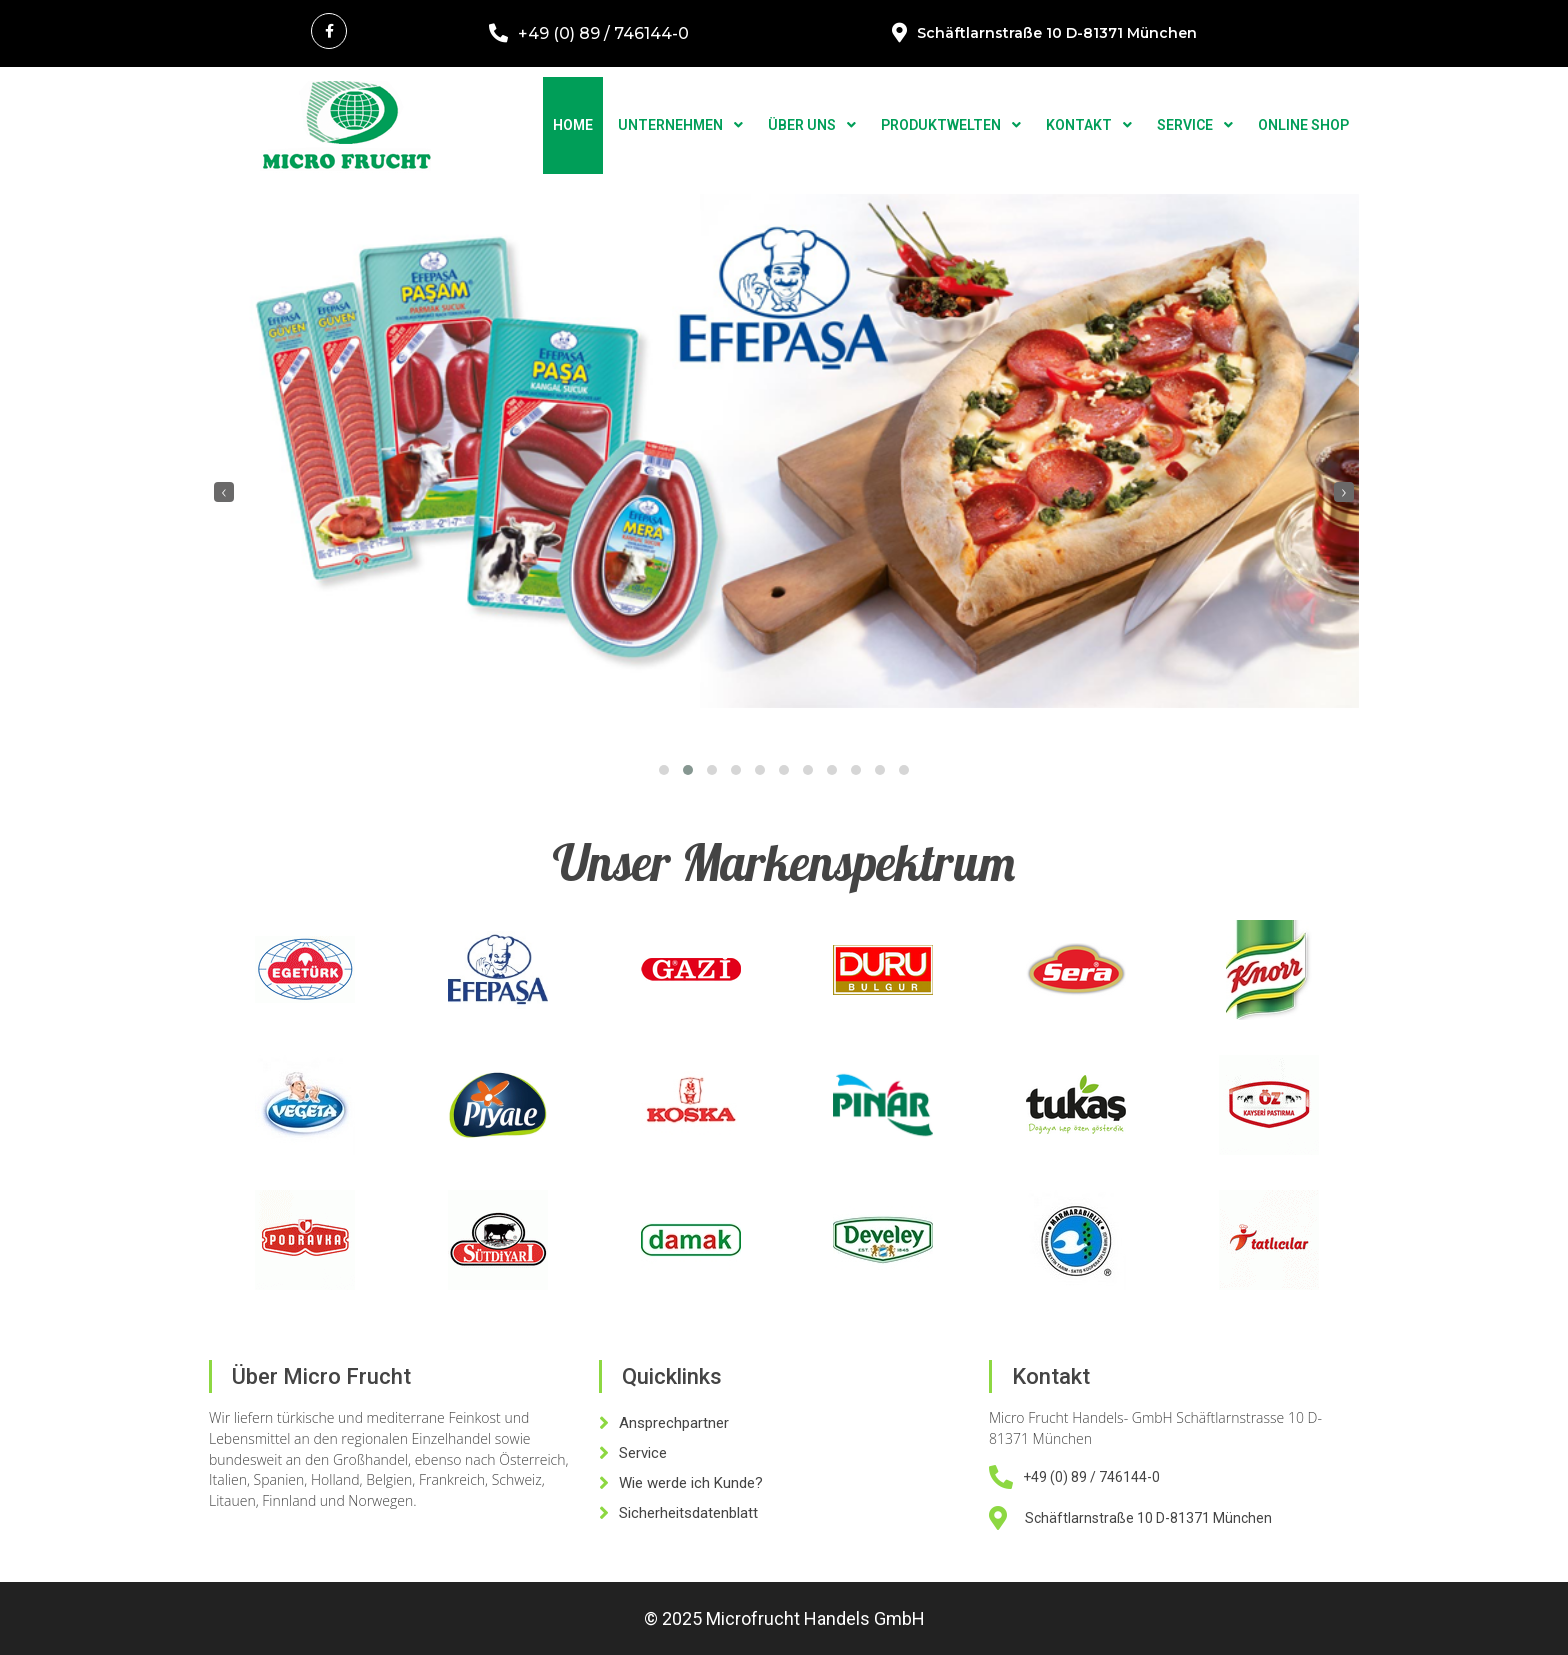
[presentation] (224, 492)
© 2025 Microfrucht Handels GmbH (784, 1618)
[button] (664, 770)
